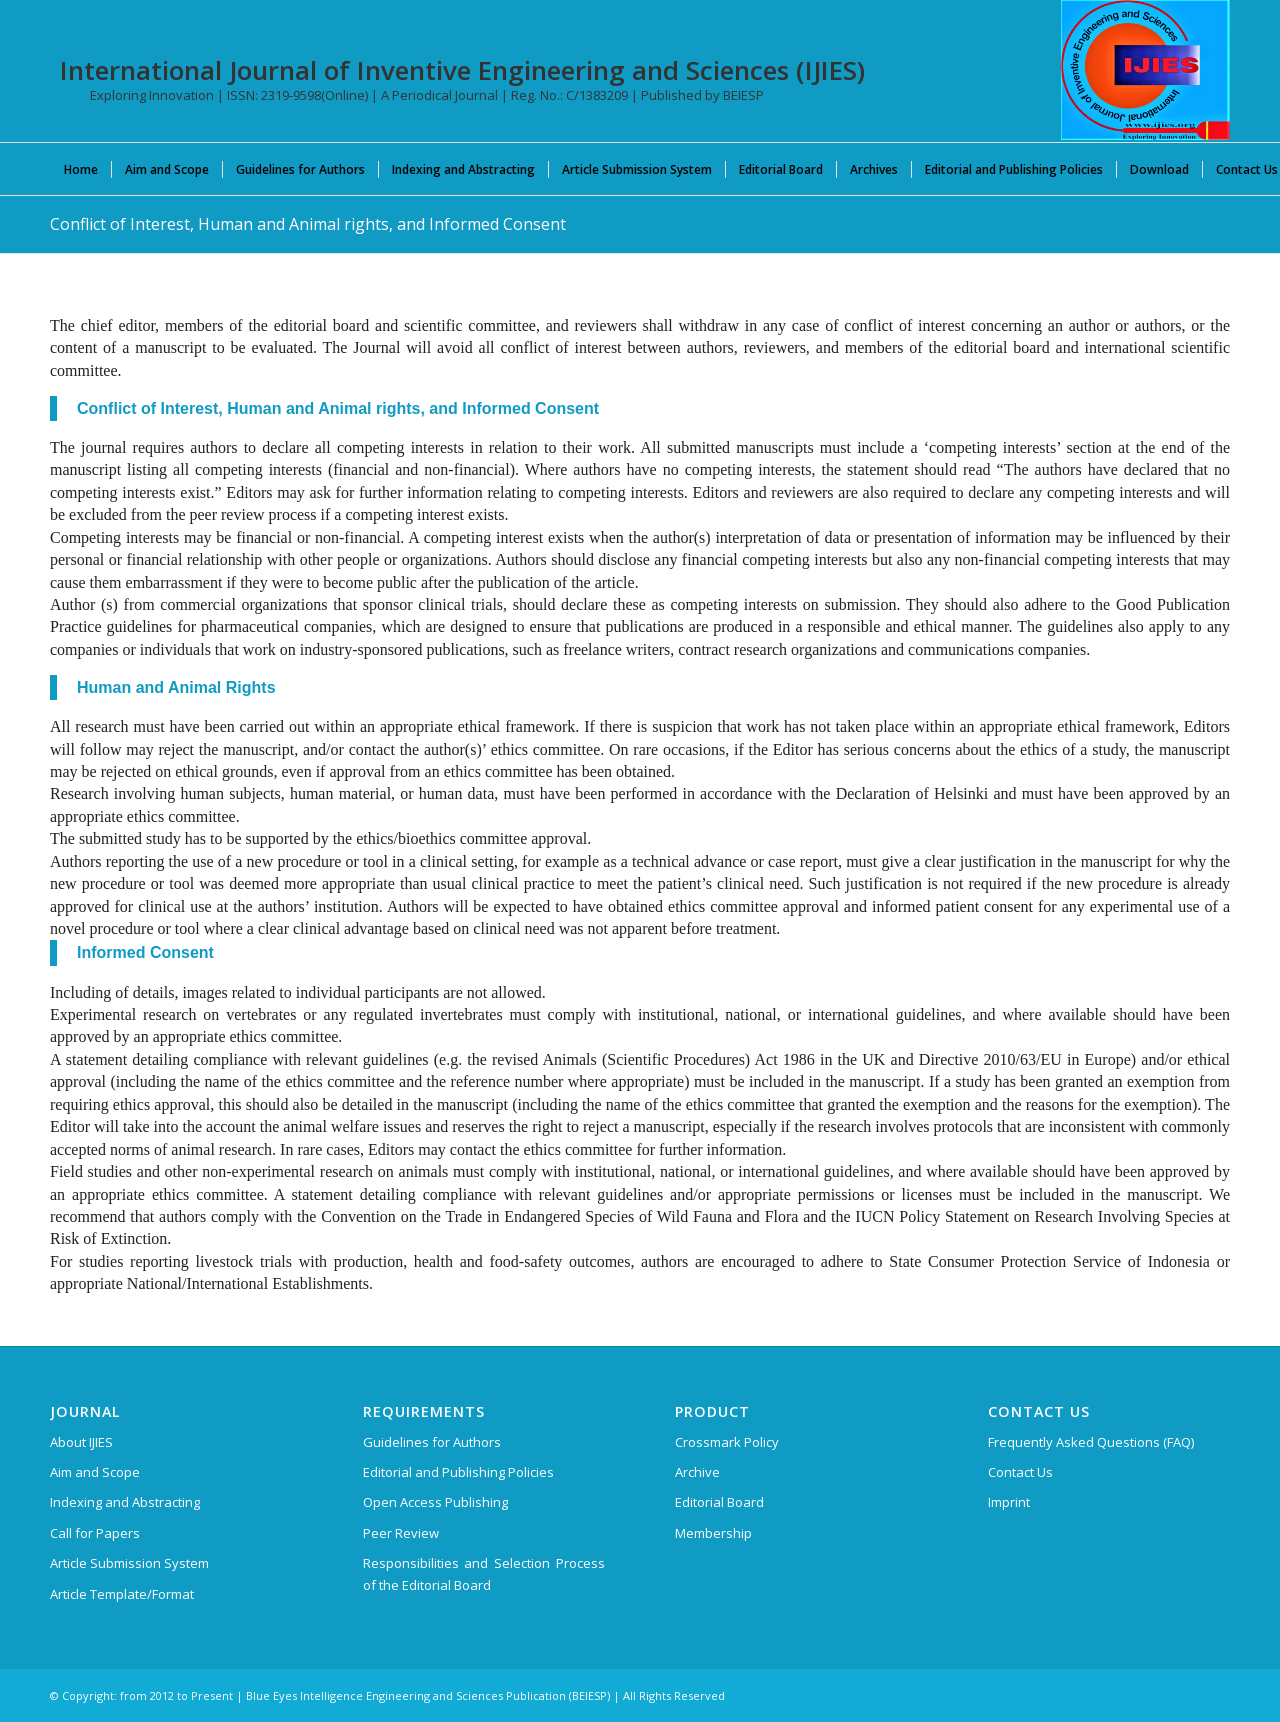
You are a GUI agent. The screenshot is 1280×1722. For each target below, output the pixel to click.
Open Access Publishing (435, 1502)
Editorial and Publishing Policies (458, 1472)
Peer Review (401, 1533)
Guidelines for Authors (432, 1442)
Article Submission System (129, 1563)
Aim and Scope (95, 1472)
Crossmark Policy (727, 1442)
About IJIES (81, 1442)
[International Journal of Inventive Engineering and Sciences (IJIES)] (1145, 70)
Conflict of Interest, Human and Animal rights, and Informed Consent (308, 224)
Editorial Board (719, 1502)
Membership (713, 1533)
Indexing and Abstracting (125, 1502)
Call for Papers (95, 1533)
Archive (697, 1472)
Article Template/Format (122, 1594)
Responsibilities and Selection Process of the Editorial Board (484, 1573)
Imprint (1009, 1502)
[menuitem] (81, 169)
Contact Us (1020, 1472)
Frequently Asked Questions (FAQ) (1091, 1442)
